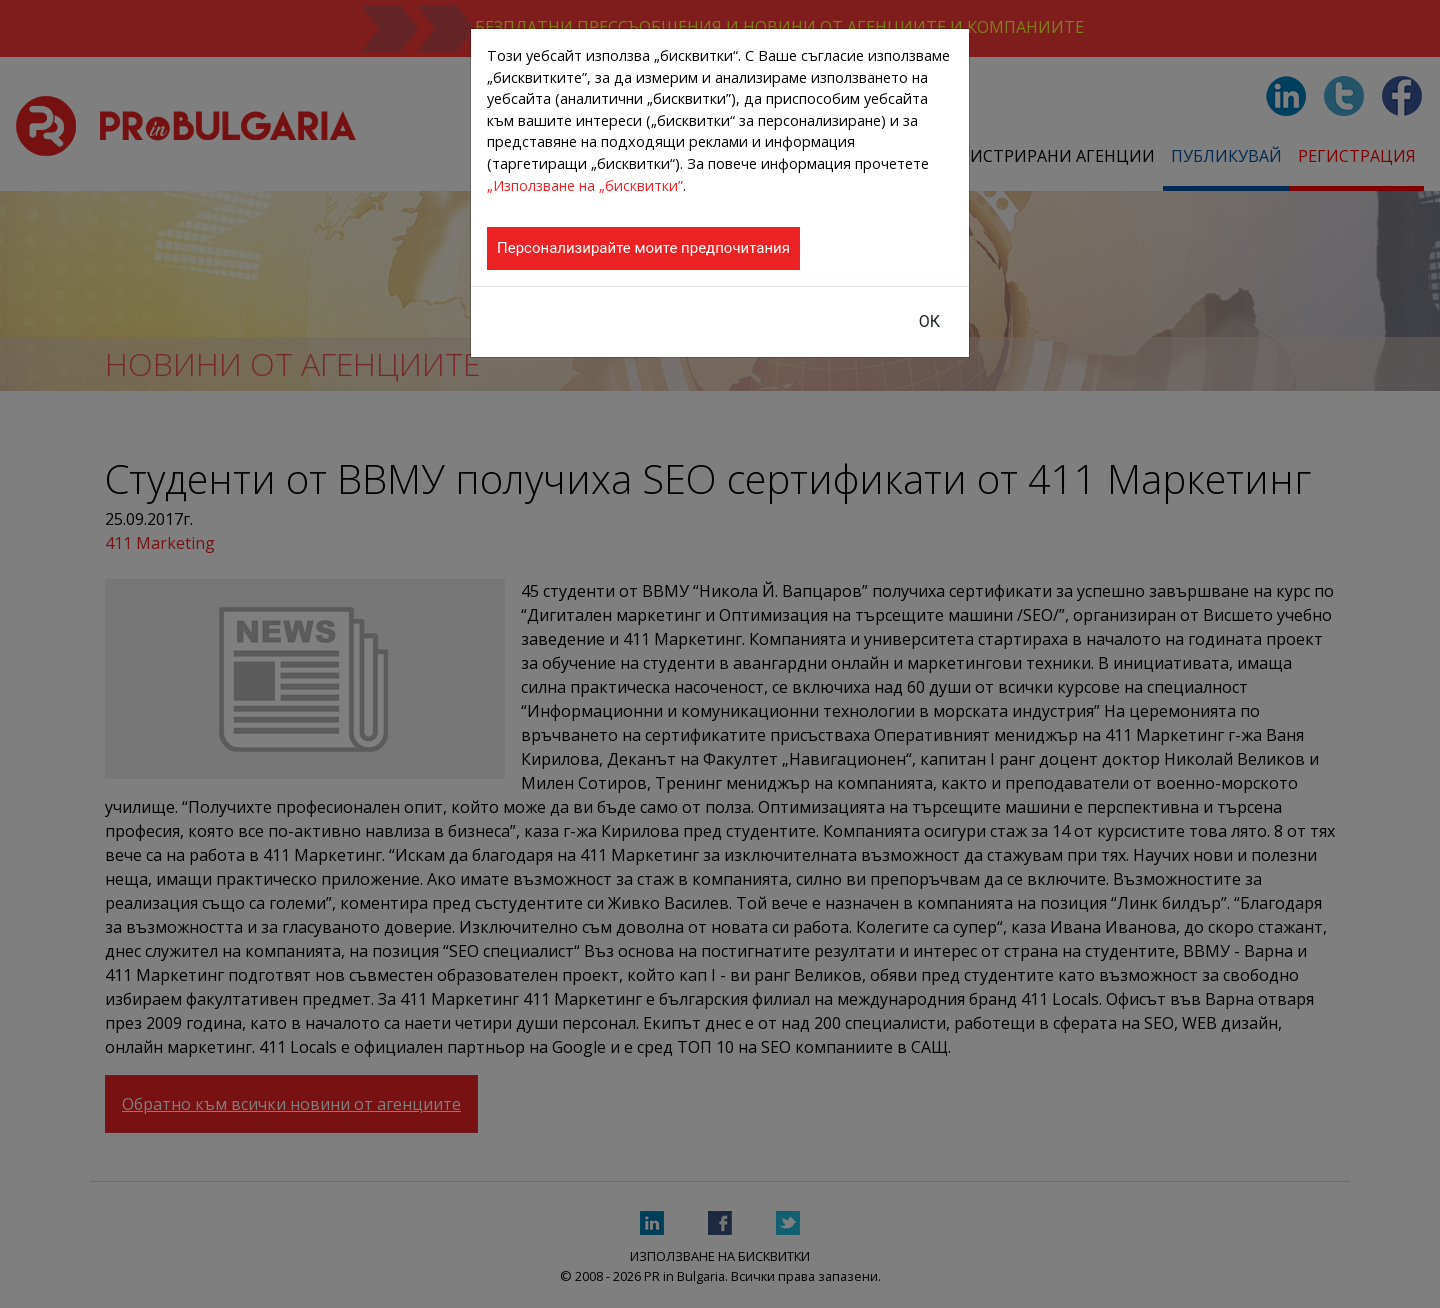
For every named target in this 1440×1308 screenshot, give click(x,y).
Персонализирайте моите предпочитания (643, 248)
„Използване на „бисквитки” (585, 185)
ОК (929, 321)
